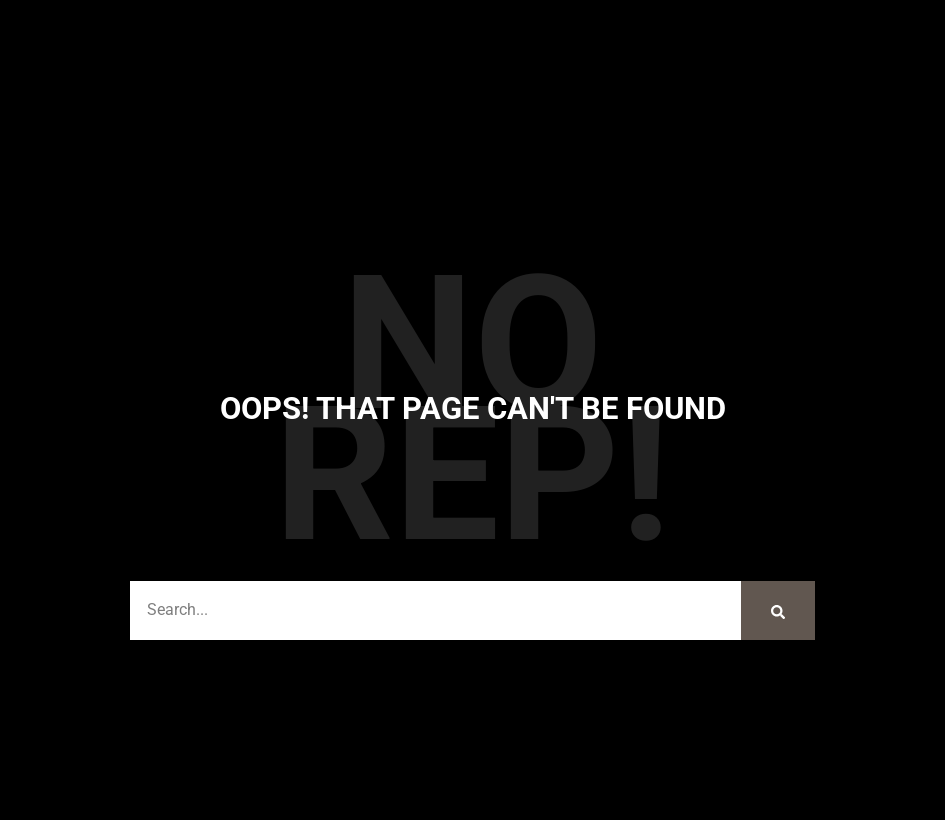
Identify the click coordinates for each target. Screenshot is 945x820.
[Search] (778, 610)
